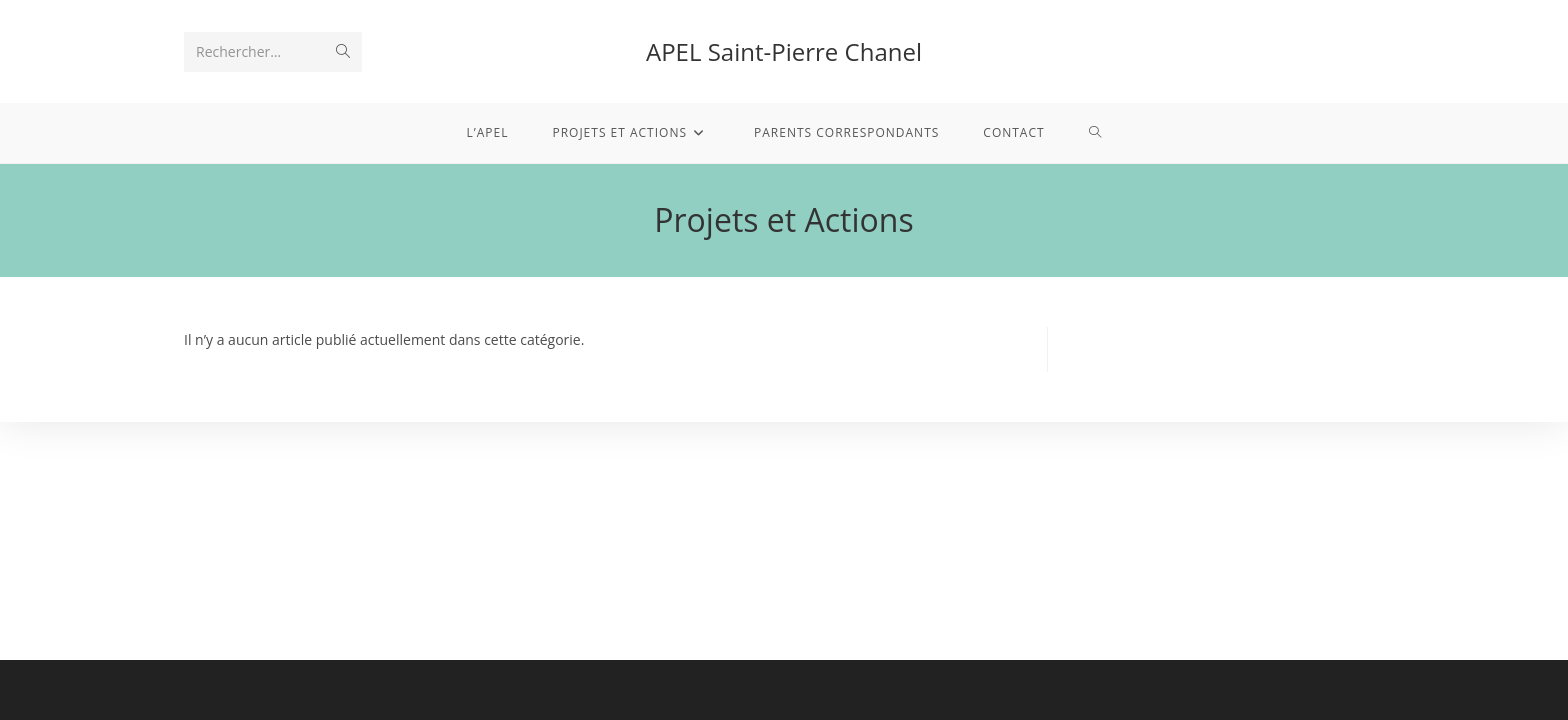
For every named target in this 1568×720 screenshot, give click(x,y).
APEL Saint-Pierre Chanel (784, 51)
